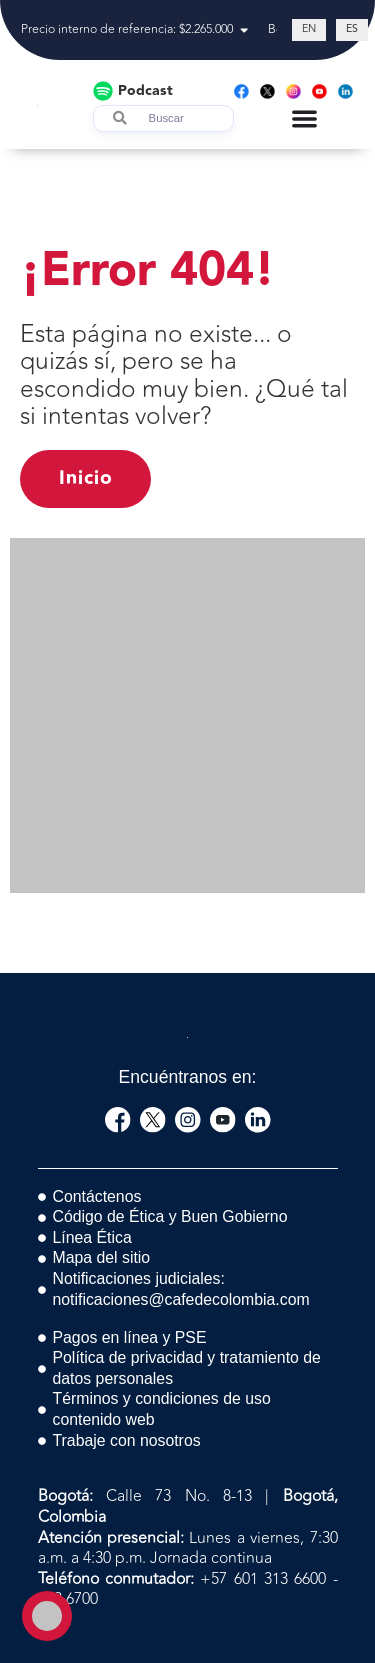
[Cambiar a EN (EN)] (309, 30)
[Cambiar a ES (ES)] (352, 30)
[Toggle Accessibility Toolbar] (47, 1616)
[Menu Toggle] (304, 118)
